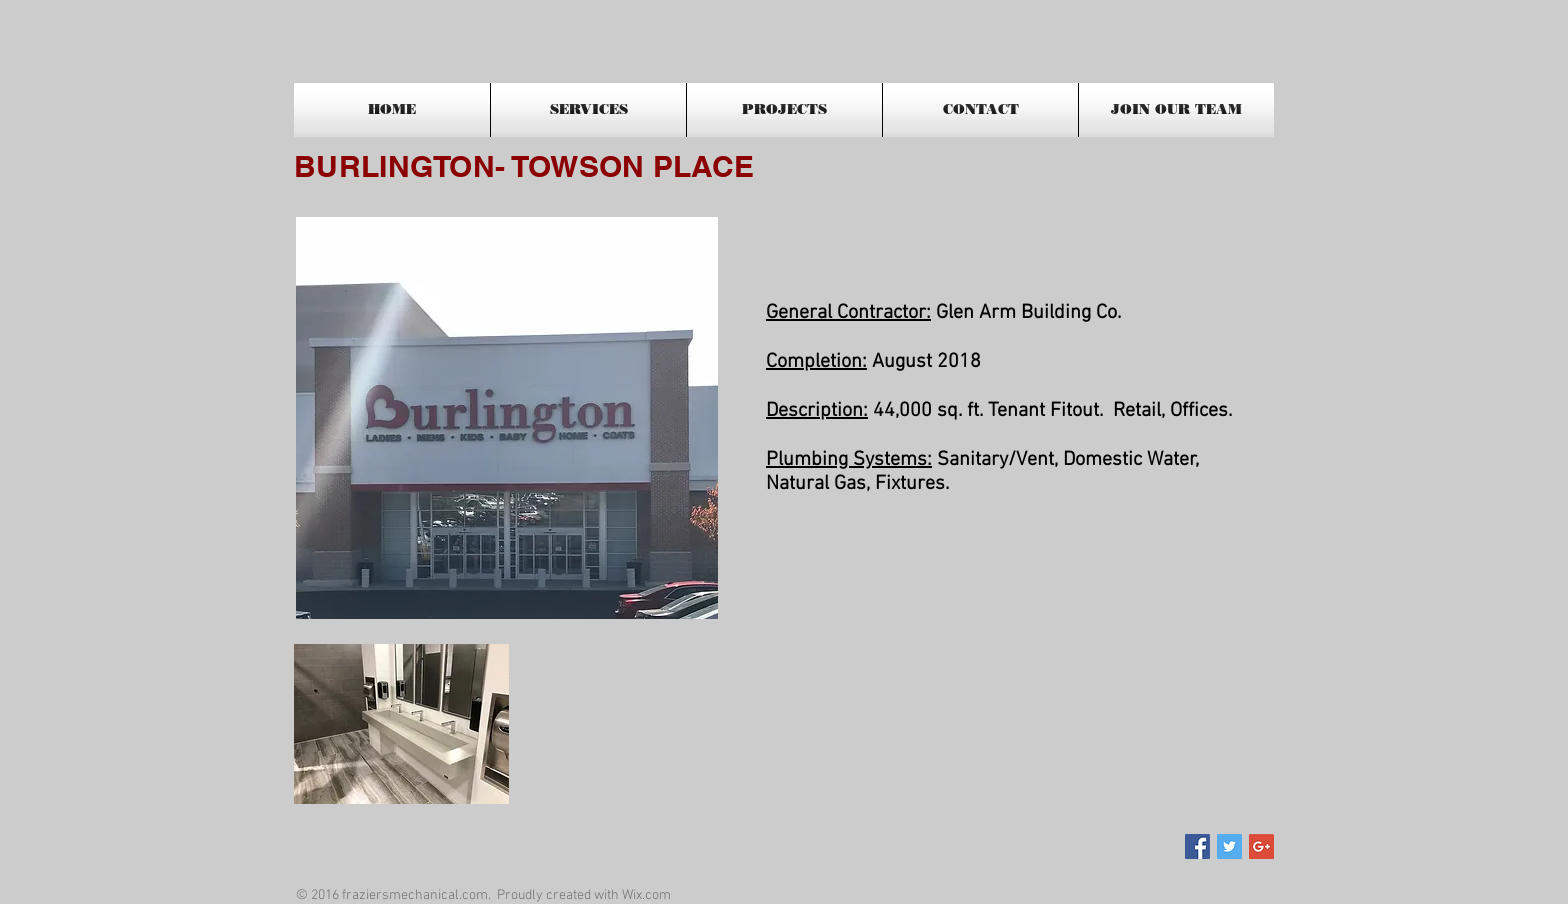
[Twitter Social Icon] (1229, 846)
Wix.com (646, 895)
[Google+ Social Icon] (1261, 846)
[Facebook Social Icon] (1197, 846)
